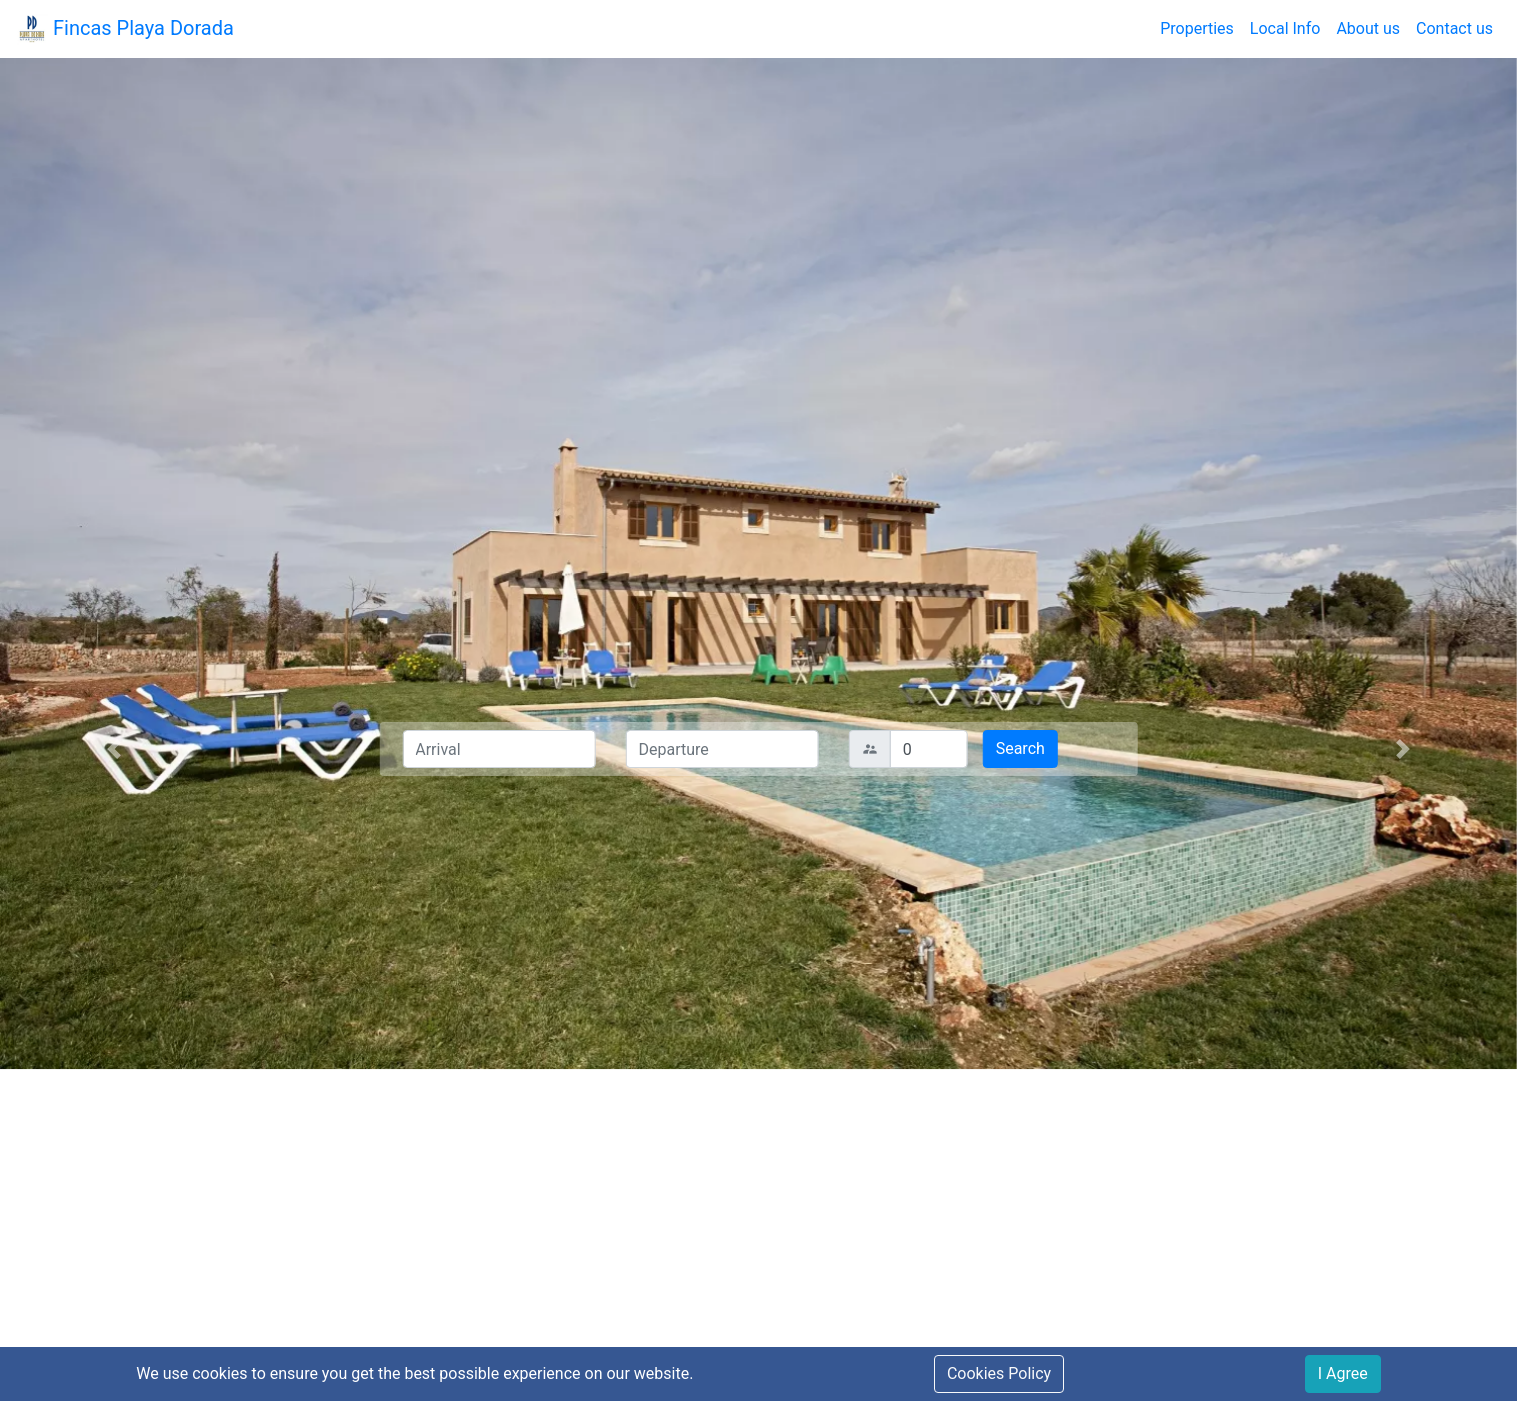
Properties (1197, 28)
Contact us (1454, 28)
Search (1020, 748)
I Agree (1343, 1373)
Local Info (1285, 28)
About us (1368, 28)
